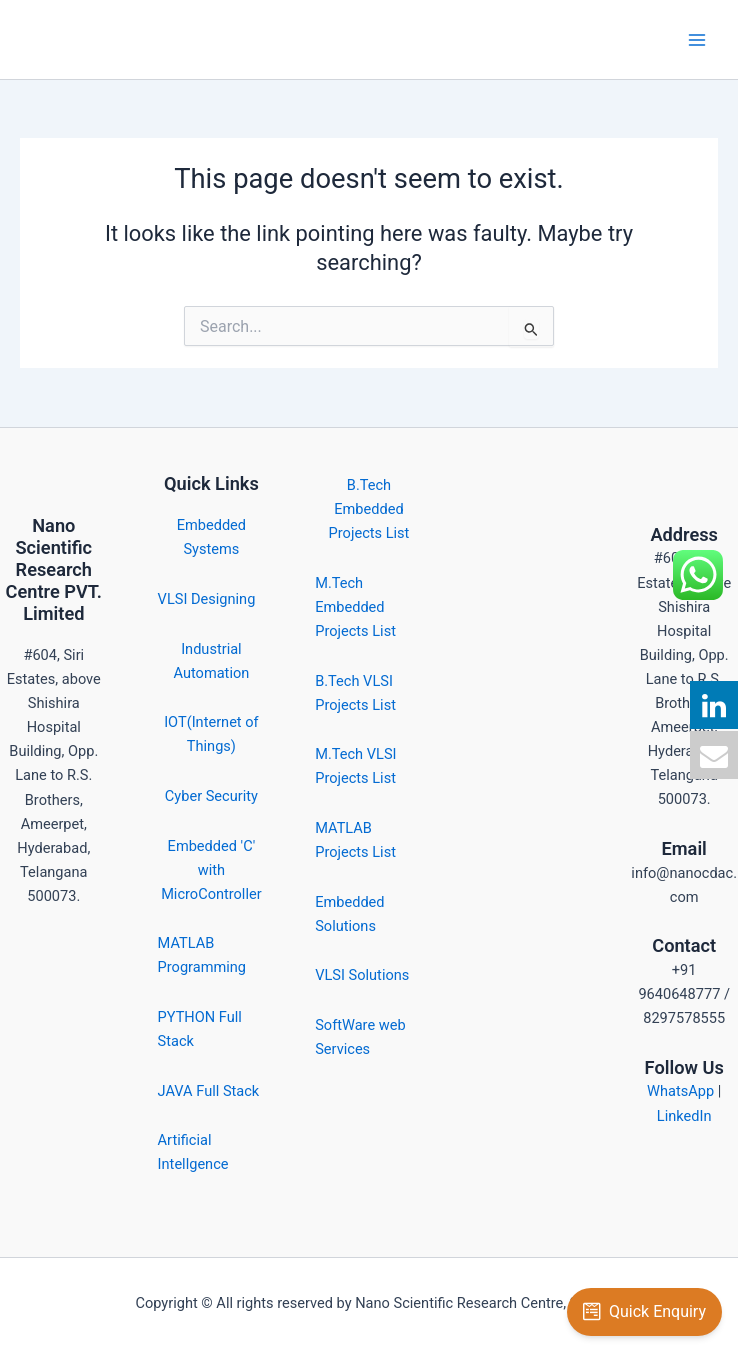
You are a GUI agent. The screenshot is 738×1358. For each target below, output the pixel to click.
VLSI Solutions (362, 975)
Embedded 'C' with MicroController (211, 870)
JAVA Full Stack (209, 1091)
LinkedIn (684, 1116)
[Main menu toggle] (697, 40)
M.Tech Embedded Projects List (355, 607)
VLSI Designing (207, 599)
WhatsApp (680, 1091)
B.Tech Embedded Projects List (369, 509)
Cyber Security (211, 796)
